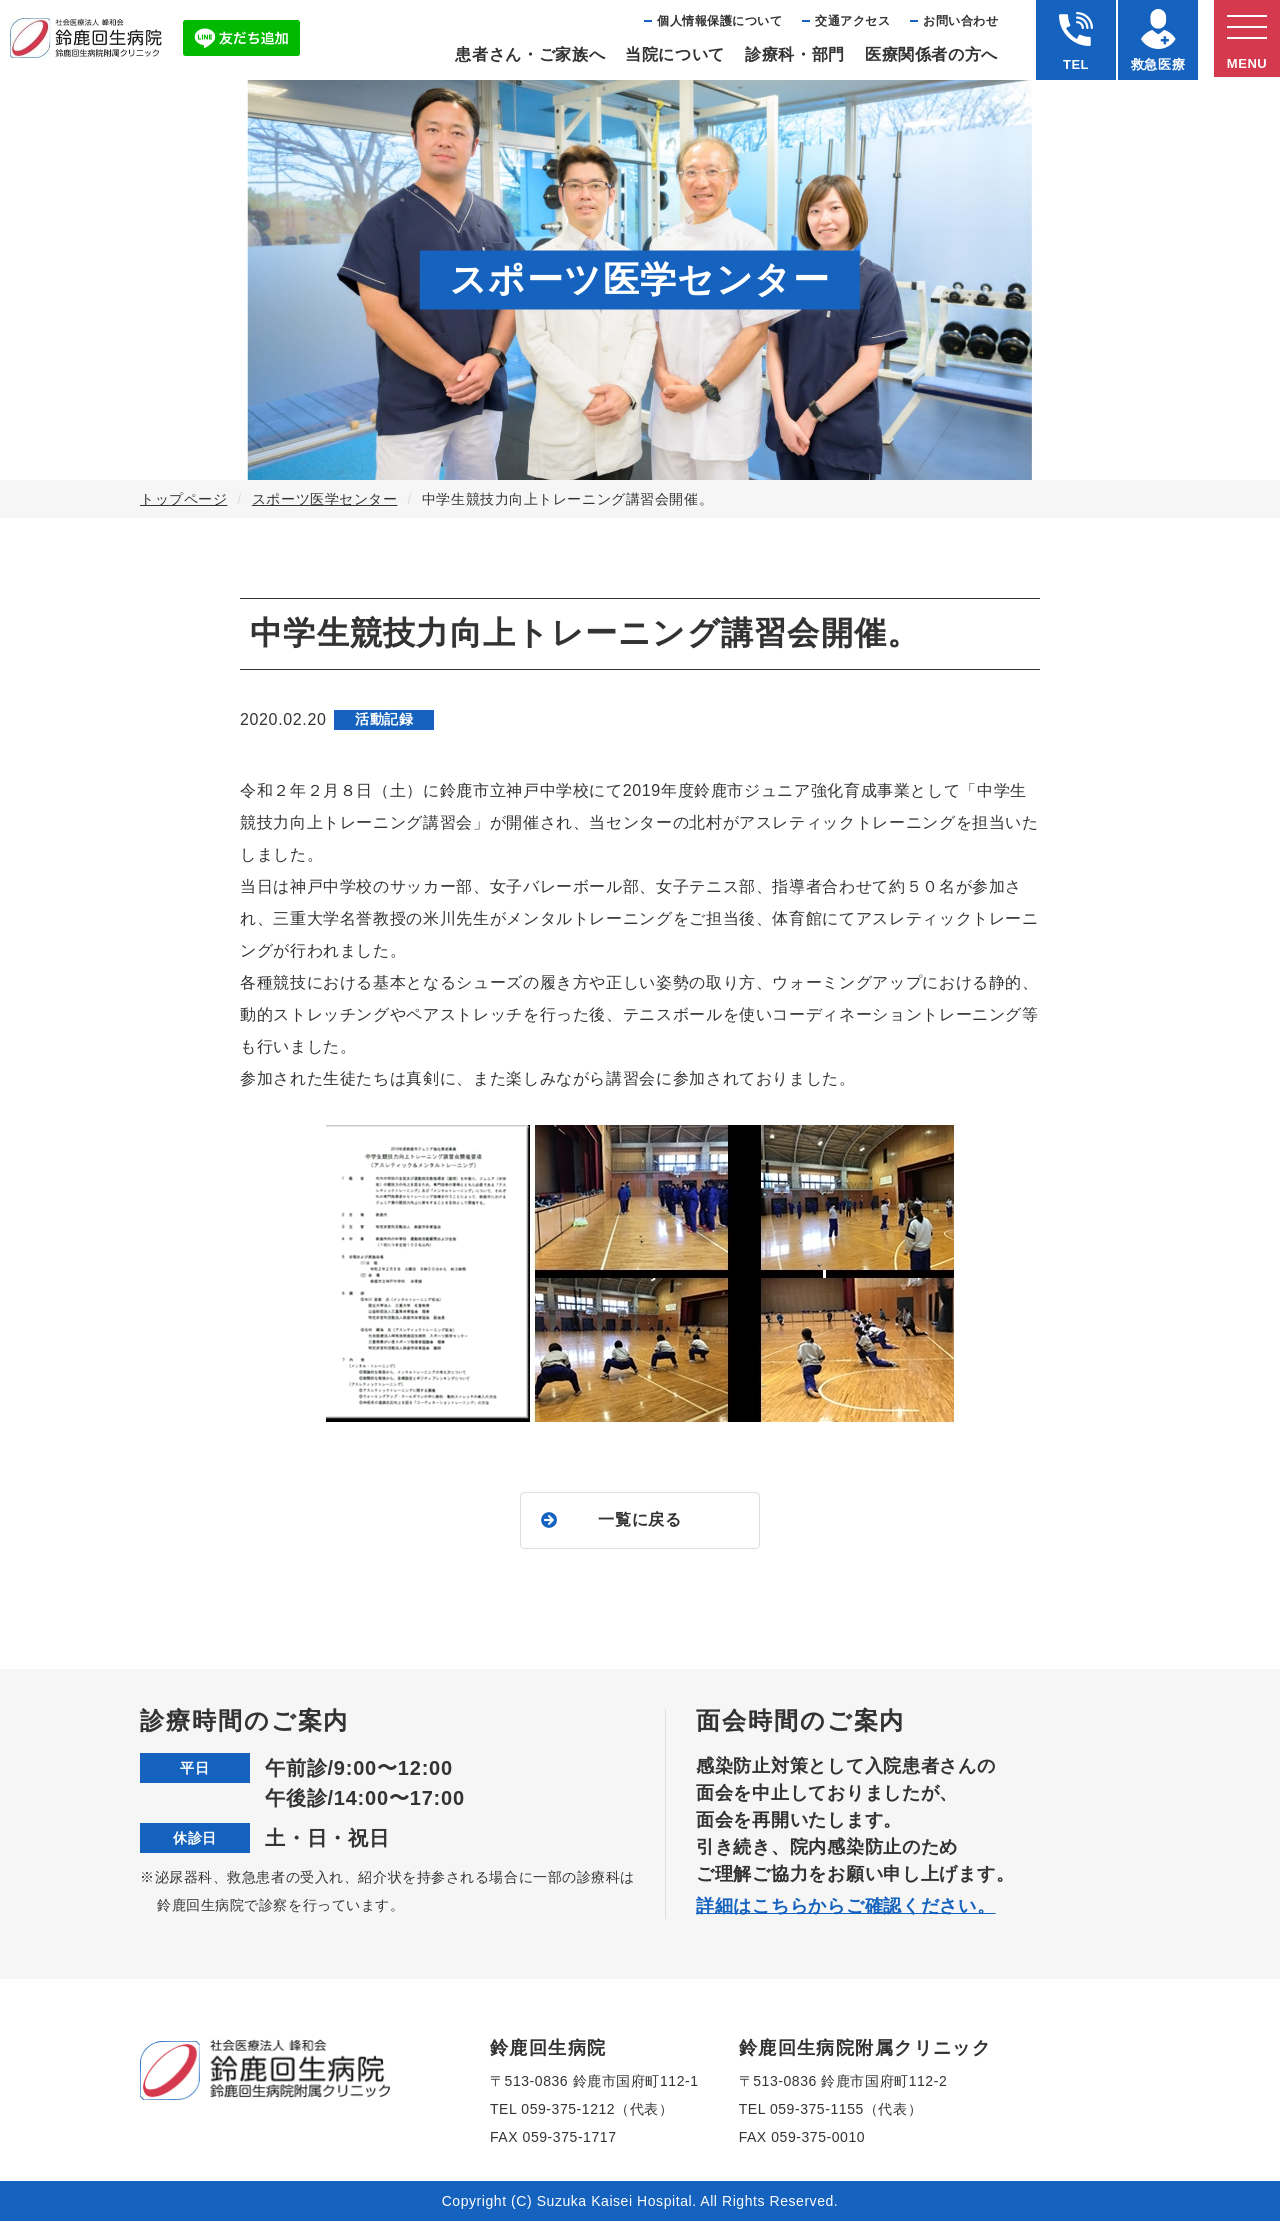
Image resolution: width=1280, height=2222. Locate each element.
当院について (675, 54)
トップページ (183, 499)
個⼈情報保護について (719, 21)
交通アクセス (852, 21)
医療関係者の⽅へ (931, 54)
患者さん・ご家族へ (530, 54)
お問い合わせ (960, 21)
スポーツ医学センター (325, 499)
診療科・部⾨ (795, 54)
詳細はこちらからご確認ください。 (846, 1907)
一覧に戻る (639, 1520)
